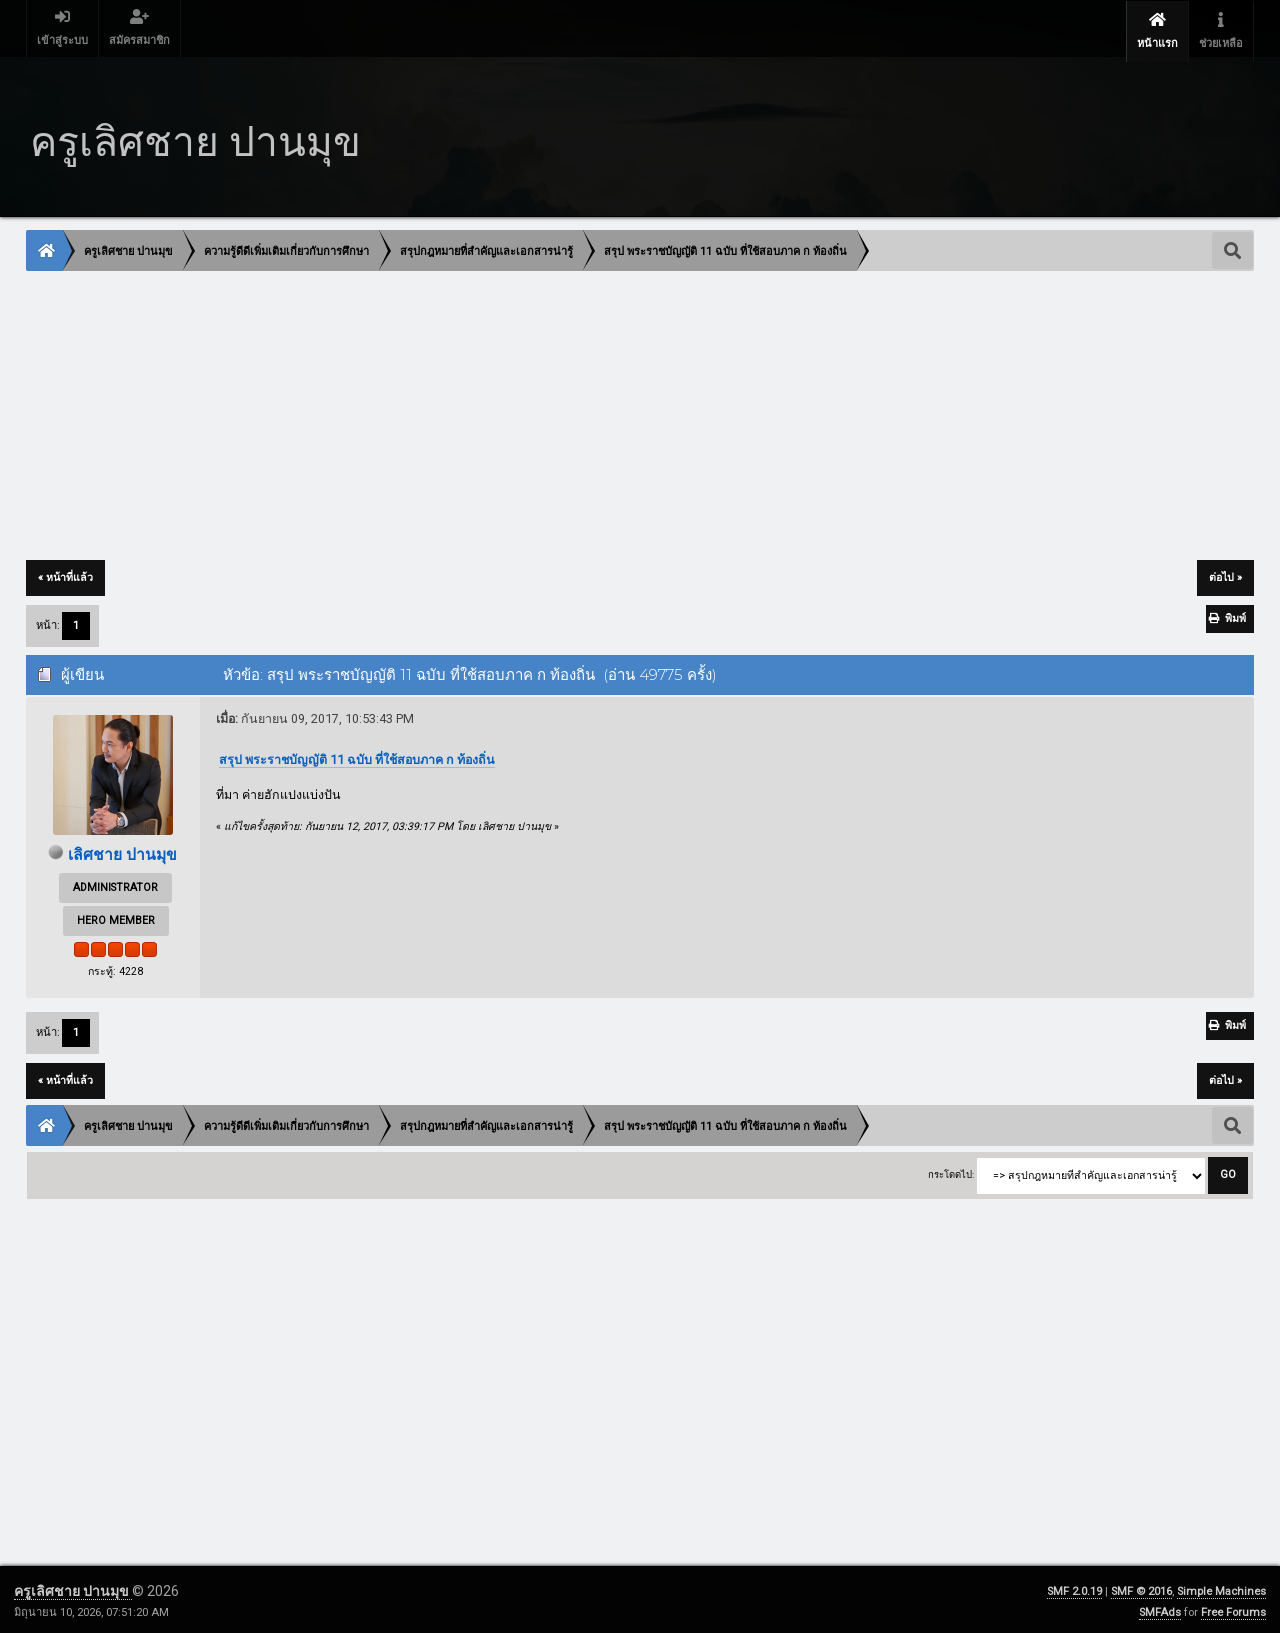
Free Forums (1233, 1608)
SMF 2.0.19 (1074, 1587)
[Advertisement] (627, 413)
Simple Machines (1221, 1587)
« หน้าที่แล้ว (65, 573)
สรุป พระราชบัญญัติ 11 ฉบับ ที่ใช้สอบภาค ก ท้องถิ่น (357, 755)
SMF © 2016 (1141, 1587)
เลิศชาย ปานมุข (123, 850)
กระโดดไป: (951, 1170)
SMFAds (1160, 1608)
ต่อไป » (1225, 573)
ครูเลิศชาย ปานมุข (73, 1587)
